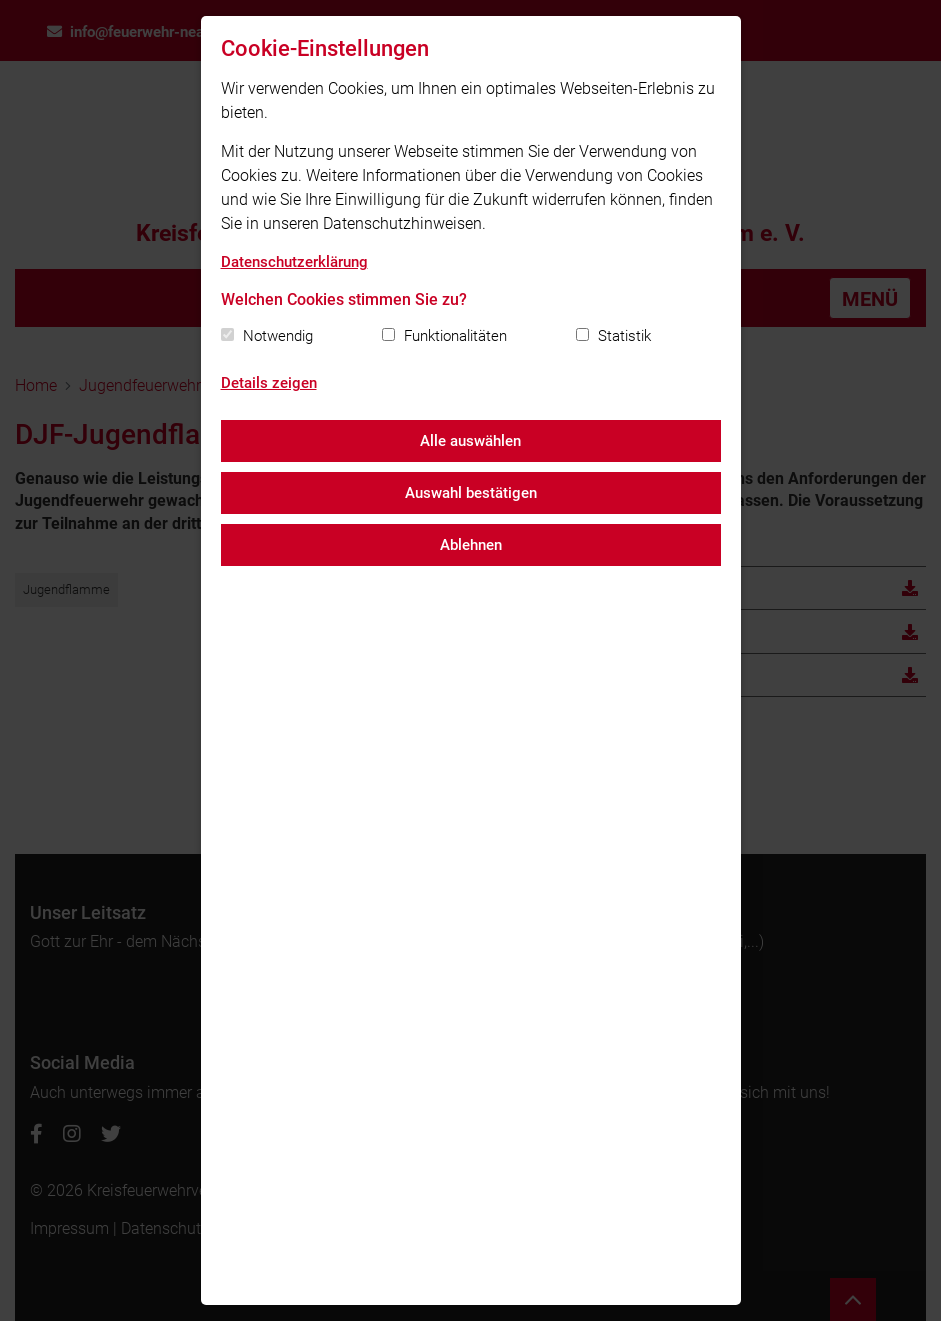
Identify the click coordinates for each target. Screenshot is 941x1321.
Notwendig (278, 336)
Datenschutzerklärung (294, 262)
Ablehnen (471, 545)
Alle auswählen (470, 441)
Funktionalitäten (455, 336)
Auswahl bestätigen (471, 493)
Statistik (624, 336)
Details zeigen (269, 383)
